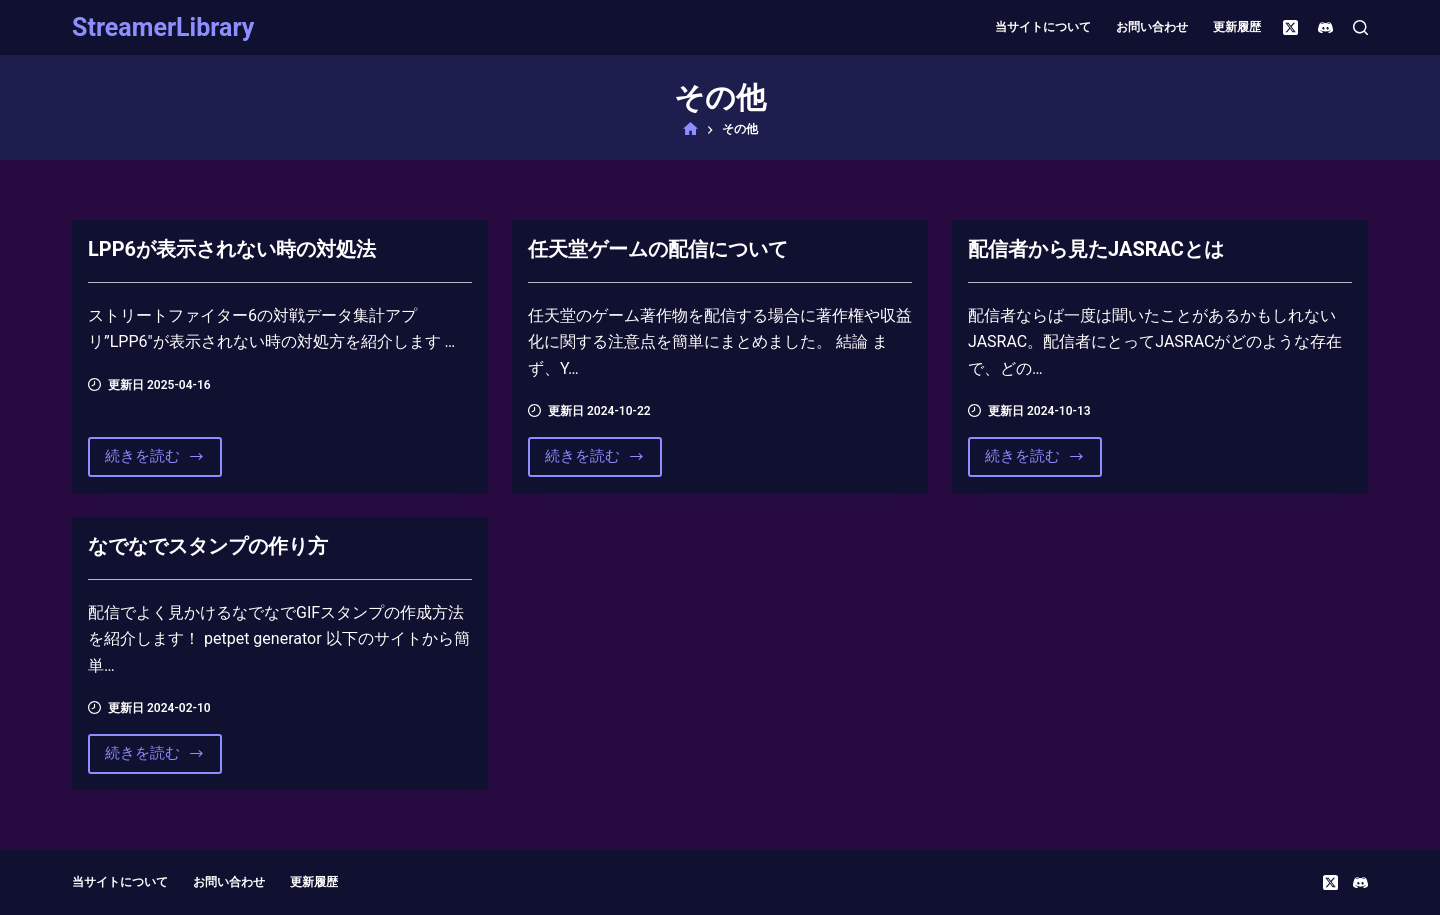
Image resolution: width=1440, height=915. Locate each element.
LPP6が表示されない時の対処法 (232, 249)
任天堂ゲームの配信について (658, 249)
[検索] (1360, 27)
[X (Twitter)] (1290, 27)
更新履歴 (1237, 27)
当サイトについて (1043, 27)
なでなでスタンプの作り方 (208, 546)
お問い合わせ (1152, 27)
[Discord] (1325, 27)
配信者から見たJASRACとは (1096, 249)
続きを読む (155, 461)
